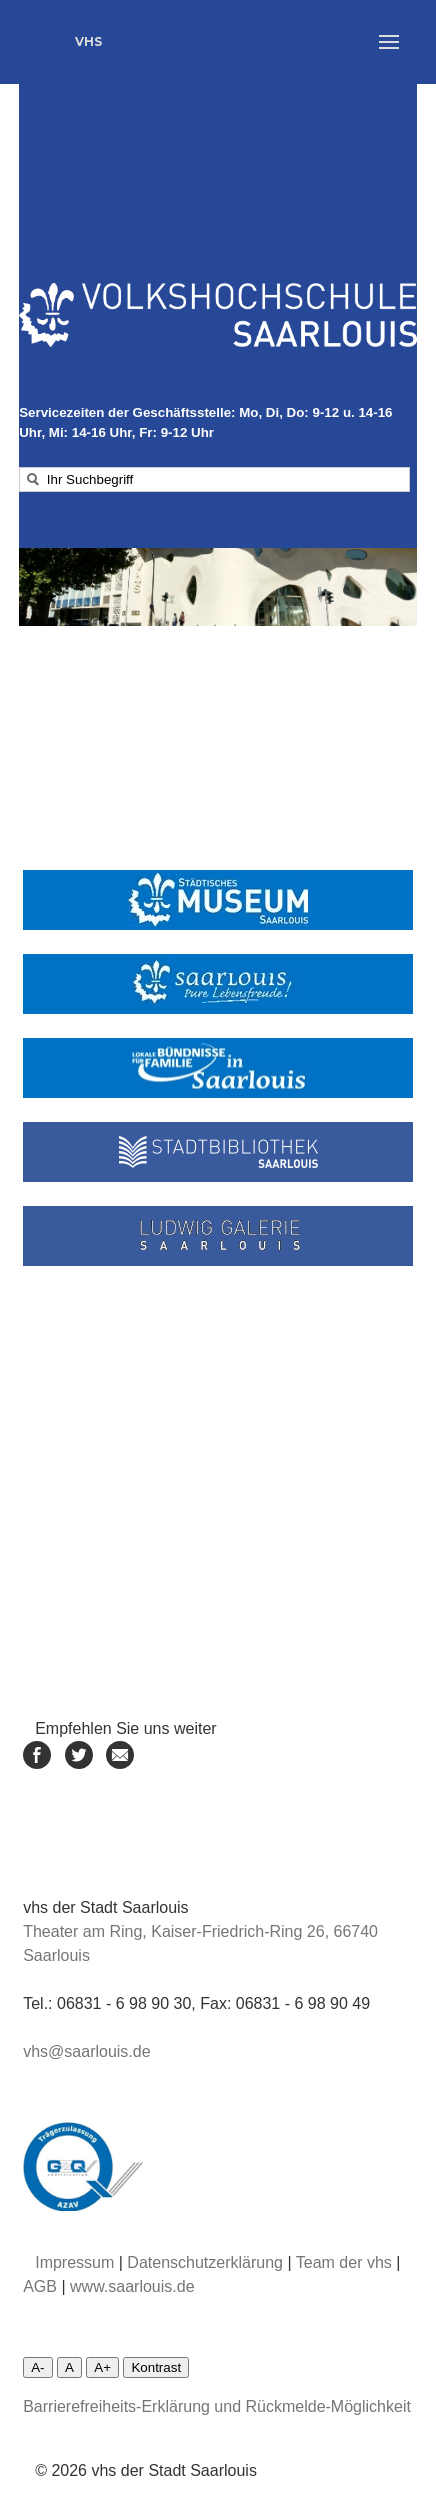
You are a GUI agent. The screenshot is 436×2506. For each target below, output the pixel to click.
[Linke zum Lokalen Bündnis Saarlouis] (218, 1068)
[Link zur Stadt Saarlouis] (218, 984)
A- (37, 2367)
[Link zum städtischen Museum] (218, 900)
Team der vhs (344, 2262)
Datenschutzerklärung (205, 2262)
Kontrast (156, 2367)
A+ (102, 2367)
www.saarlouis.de (132, 2286)
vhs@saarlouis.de (86, 2051)
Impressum (74, 2262)
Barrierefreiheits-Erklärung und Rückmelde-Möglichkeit (217, 2406)
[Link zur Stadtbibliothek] (218, 1152)
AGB (40, 2286)
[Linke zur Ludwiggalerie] (218, 1236)
